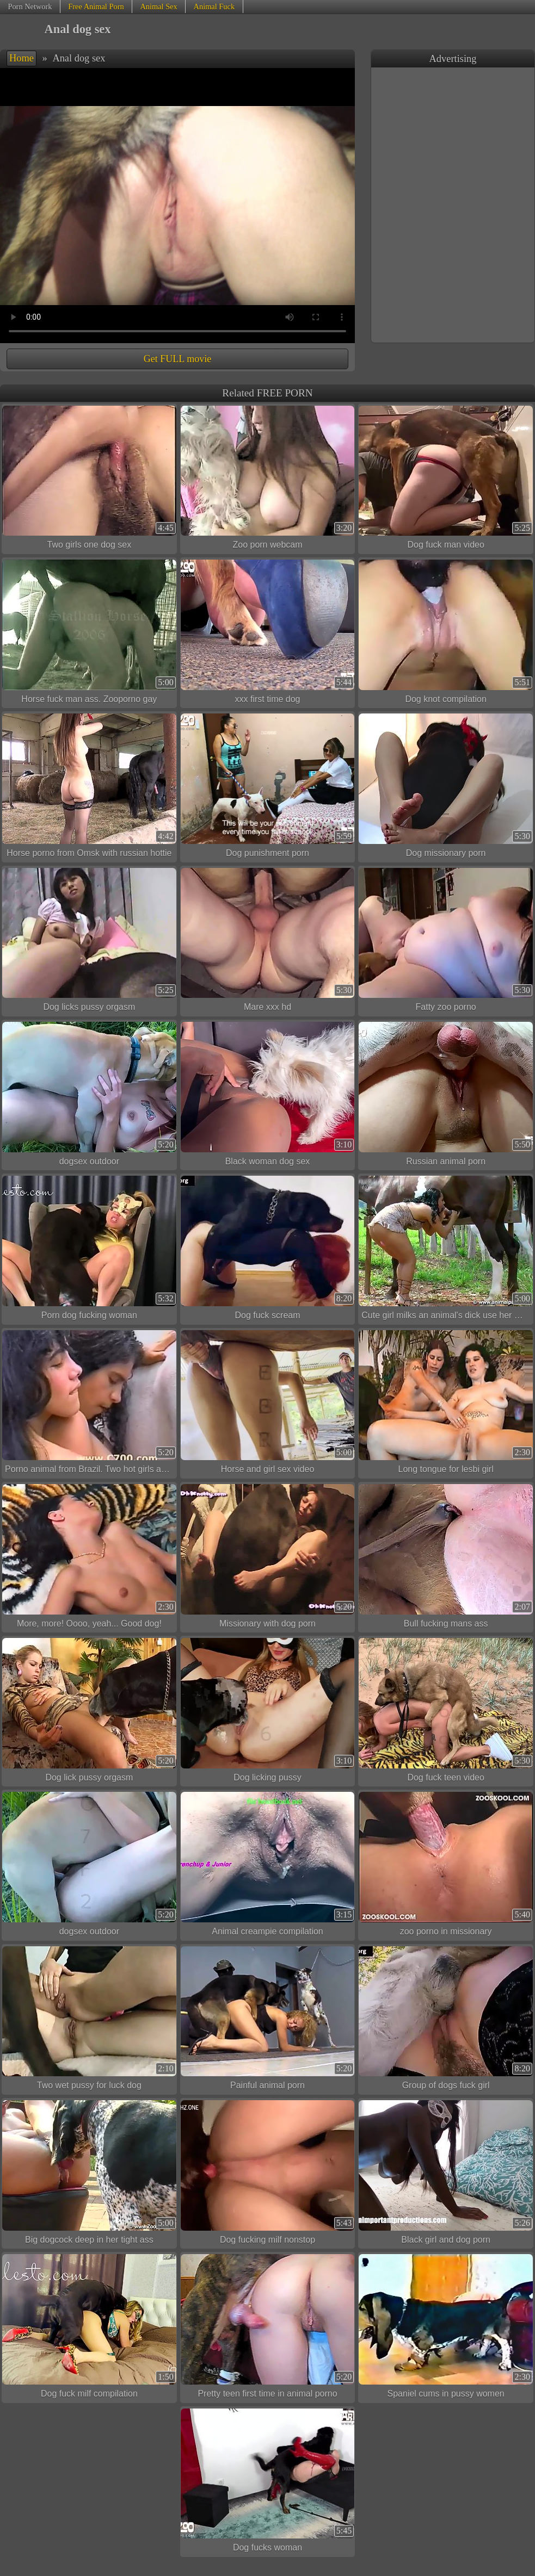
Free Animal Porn (96, 6)
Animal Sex (158, 6)
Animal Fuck (214, 6)
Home (21, 58)
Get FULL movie (177, 358)
